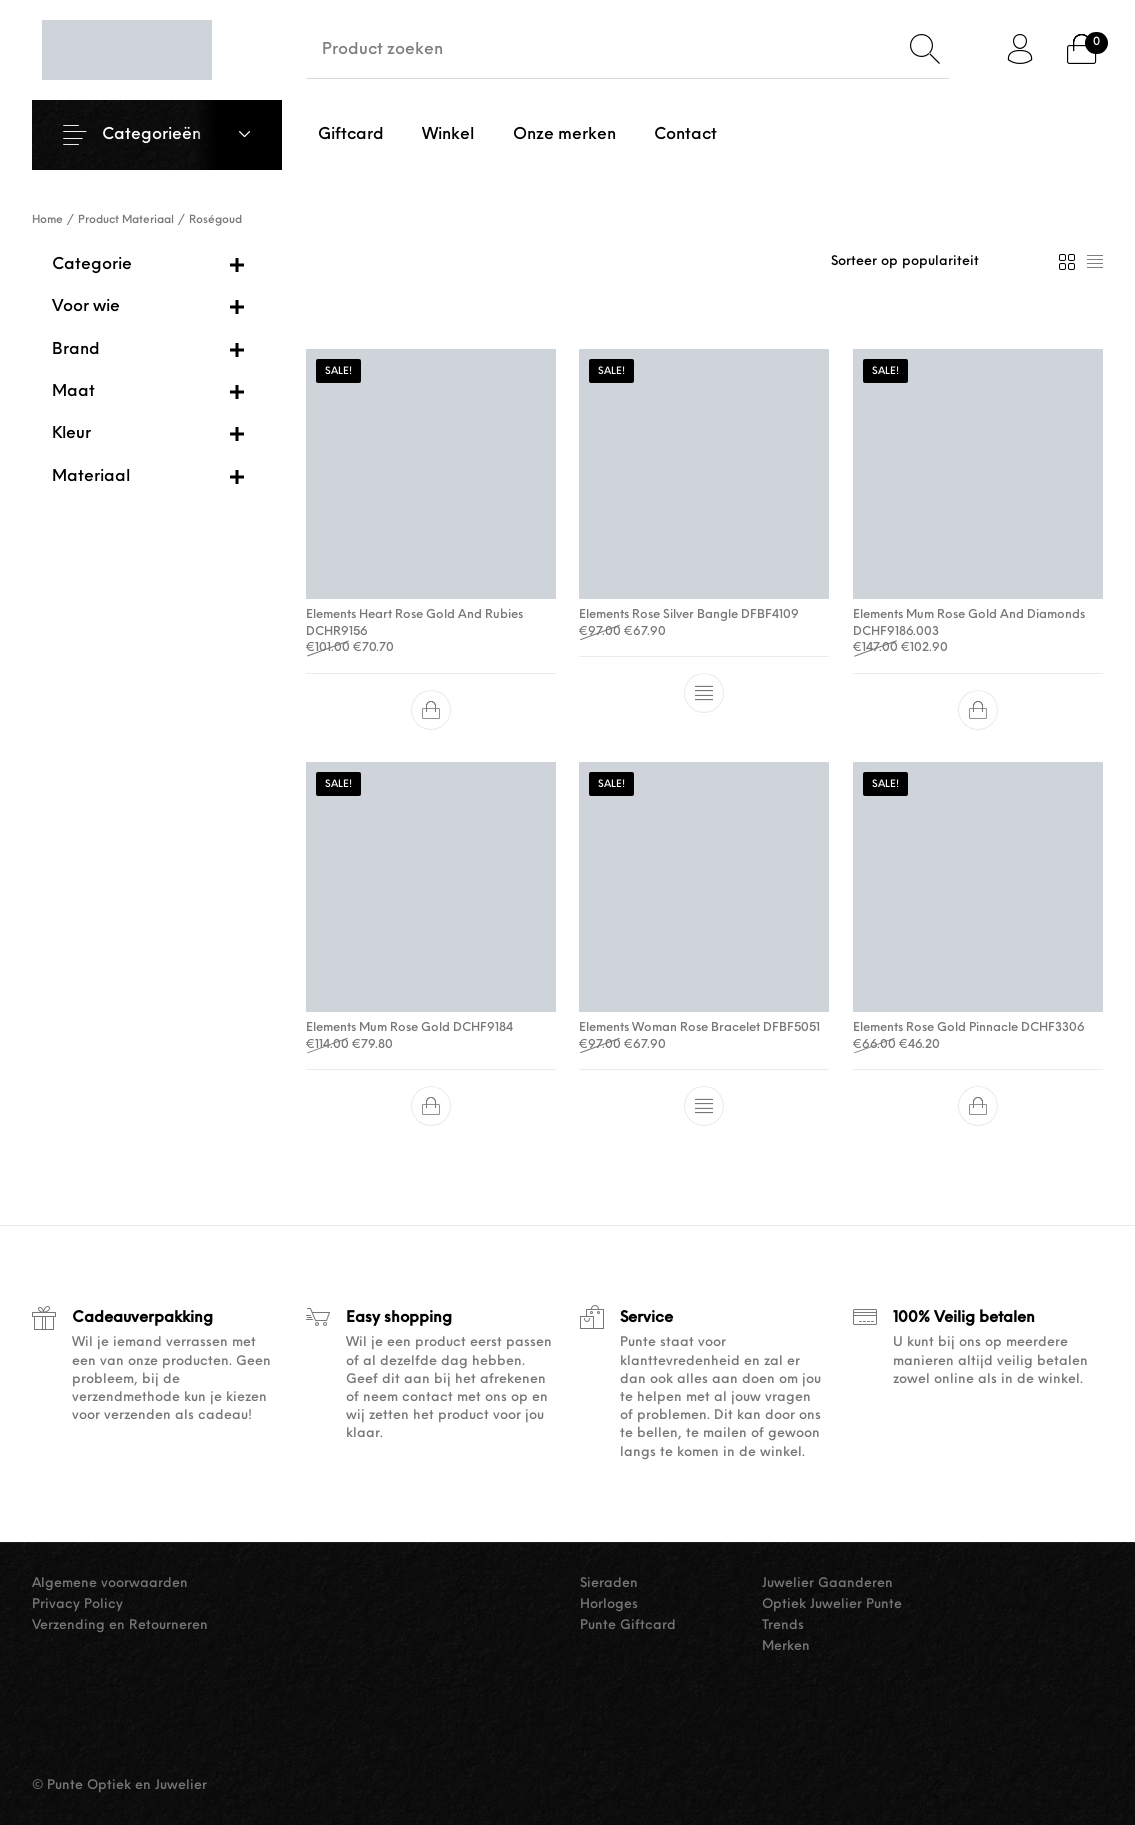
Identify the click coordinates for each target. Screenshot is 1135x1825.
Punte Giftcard (628, 1625)
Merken (786, 1646)
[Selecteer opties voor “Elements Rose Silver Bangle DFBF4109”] (704, 693)
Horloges (609, 1604)
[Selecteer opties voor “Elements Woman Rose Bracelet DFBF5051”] (704, 1106)
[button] (431, 710)
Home (47, 220)
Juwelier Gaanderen (827, 1583)
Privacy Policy (77, 1604)
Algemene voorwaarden (110, 1583)
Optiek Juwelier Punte (832, 1604)
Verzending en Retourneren (120, 1625)
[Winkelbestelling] (936, 262)
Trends (783, 1625)
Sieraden (609, 1583)
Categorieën (151, 135)
